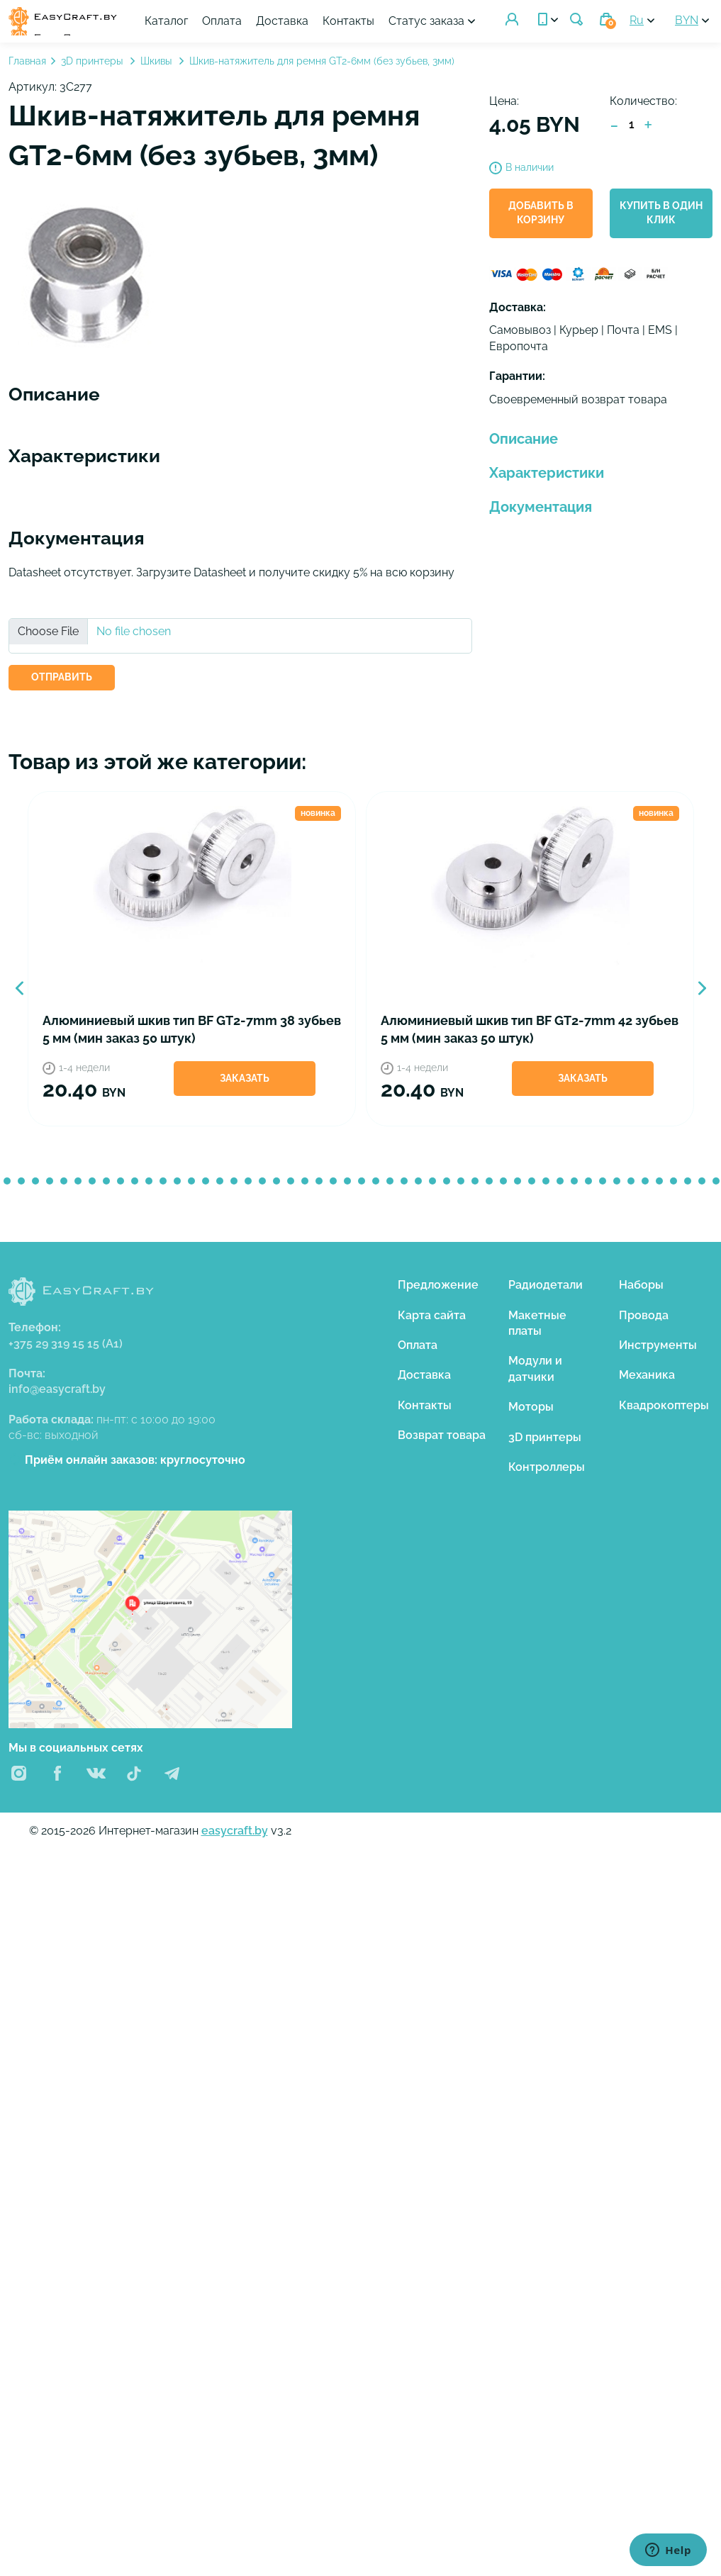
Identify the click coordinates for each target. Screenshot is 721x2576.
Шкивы (157, 64)
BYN (686, 21)
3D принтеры (93, 64)
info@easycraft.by (57, 1392)
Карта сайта (432, 1318)
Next (702, 992)
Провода (644, 1318)
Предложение (438, 1288)
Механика (647, 1378)
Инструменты (658, 1348)
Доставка (353, 14)
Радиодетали (545, 1288)
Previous (19, 992)
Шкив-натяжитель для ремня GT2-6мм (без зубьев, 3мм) (321, 64)
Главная (27, 64)
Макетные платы (537, 1325)
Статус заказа (323, 30)
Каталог (237, 14)
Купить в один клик (661, 216)
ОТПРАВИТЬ (61, 680)
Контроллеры (546, 1470)
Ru (637, 21)
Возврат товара (442, 1438)
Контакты (419, 14)
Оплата (293, 14)
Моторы (531, 1410)
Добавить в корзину (541, 216)
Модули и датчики (535, 1372)
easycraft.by (234, 1834)
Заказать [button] (245, 1081)
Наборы (641, 1288)
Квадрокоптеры (664, 1409)
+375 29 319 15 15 (66, 1346)
